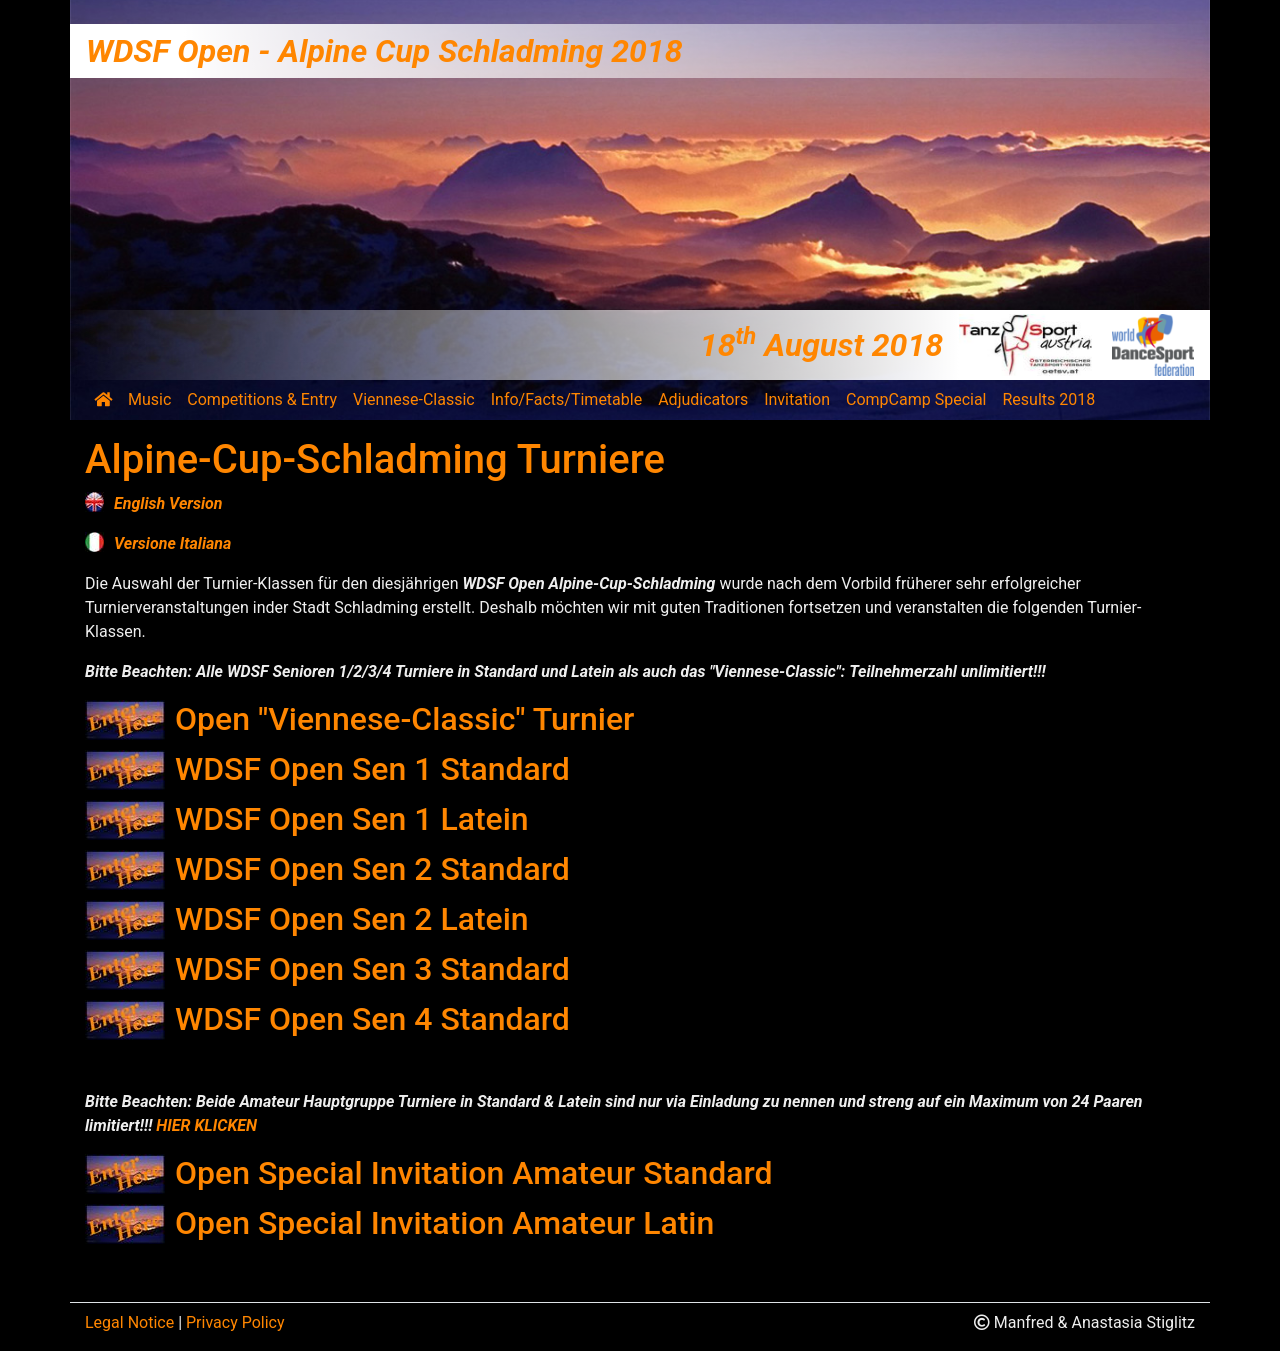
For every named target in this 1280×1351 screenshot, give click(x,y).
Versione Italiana (172, 543)
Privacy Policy (235, 1322)
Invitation (797, 399)
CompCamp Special (916, 399)
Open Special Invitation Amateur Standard (474, 1173)
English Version (168, 503)
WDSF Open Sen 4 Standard (372, 1019)
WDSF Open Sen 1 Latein (352, 819)
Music (149, 399)
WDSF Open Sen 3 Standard (372, 969)
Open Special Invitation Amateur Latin (444, 1223)
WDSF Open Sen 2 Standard (372, 869)
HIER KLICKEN (206, 1125)
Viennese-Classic (414, 399)
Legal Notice (129, 1322)
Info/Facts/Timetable (566, 399)
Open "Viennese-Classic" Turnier (404, 719)
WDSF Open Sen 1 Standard (372, 769)
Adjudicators (703, 399)
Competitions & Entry (262, 399)
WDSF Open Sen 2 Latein (352, 919)
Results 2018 (1049, 399)
